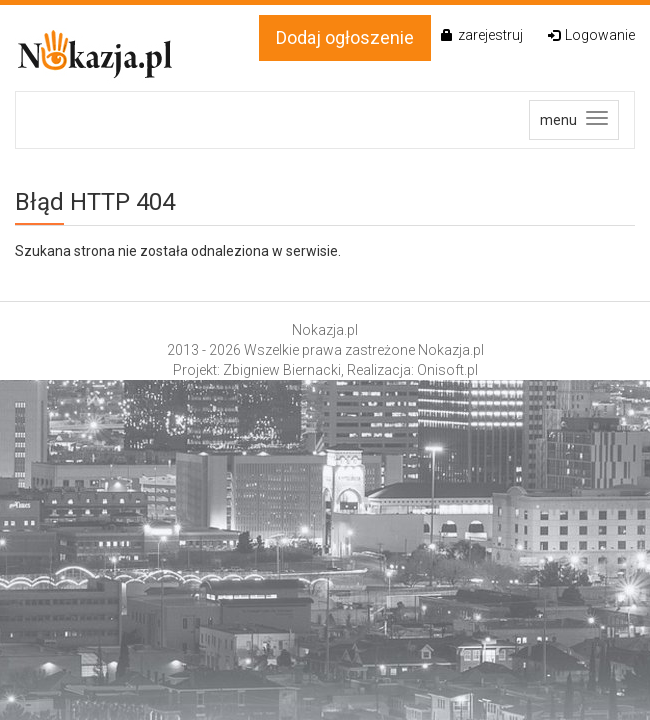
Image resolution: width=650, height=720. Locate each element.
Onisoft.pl (447, 370)
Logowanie (591, 35)
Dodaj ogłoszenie (345, 37)
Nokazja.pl (325, 330)
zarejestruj (482, 35)
